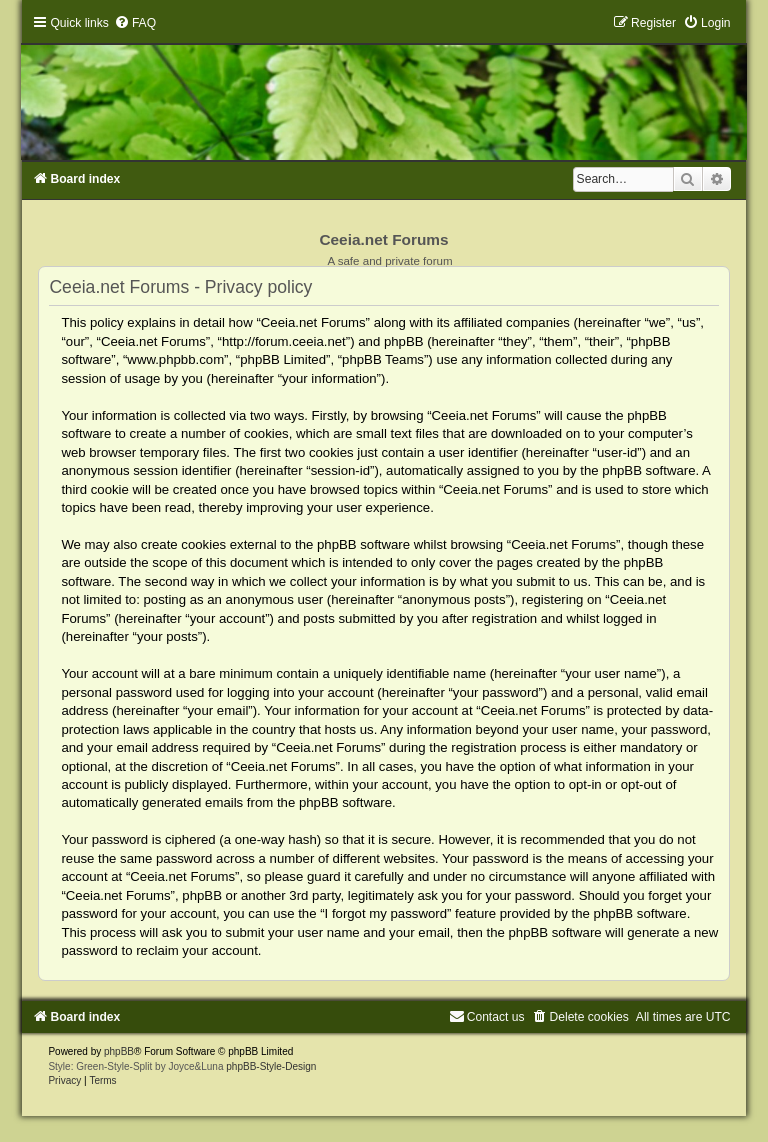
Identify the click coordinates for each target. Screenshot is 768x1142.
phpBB (119, 1051)
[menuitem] (135, 23)
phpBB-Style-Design (271, 1066)
